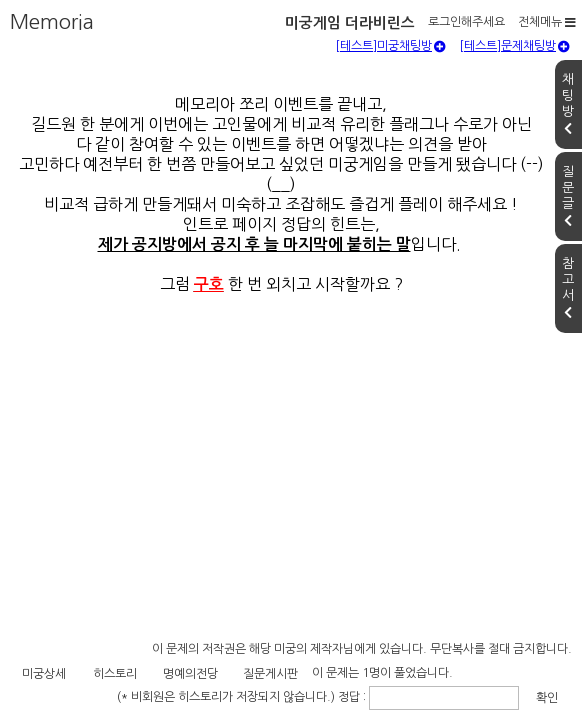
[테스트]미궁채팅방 (390, 95)
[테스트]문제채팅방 (514, 95)
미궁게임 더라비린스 (109, 18)
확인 (473, 686)
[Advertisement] (291, 541)
